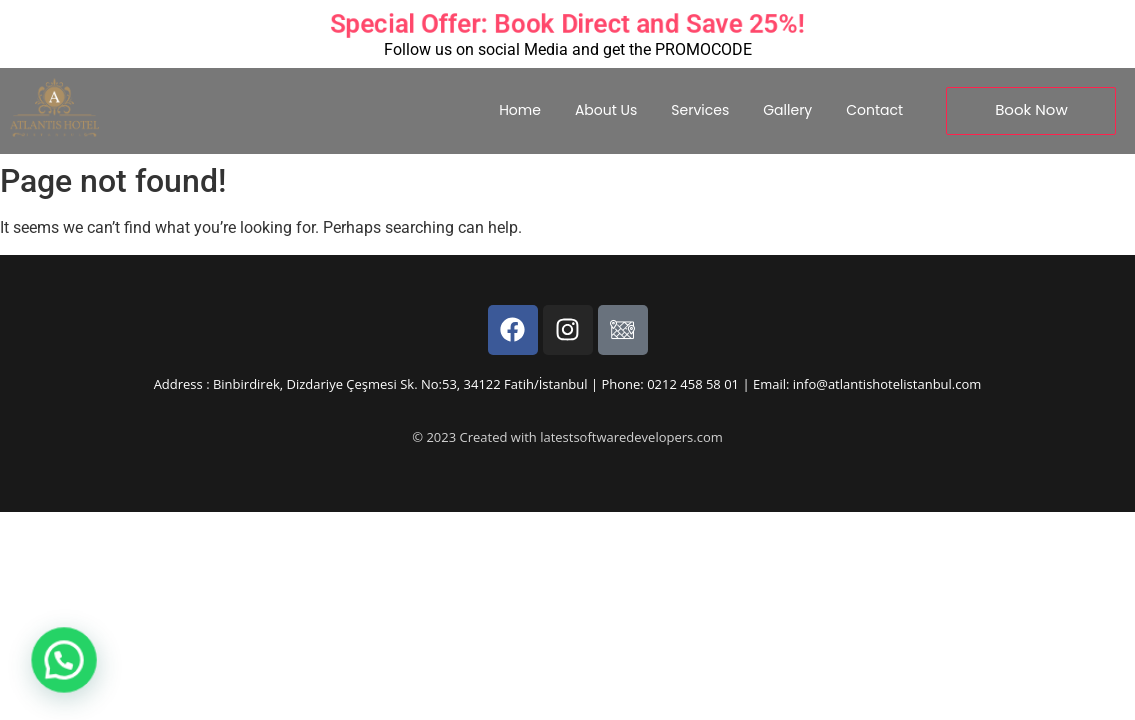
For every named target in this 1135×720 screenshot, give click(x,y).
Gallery (787, 110)
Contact (874, 110)
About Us (606, 110)
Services (700, 110)
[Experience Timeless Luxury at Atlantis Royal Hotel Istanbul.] (54, 107)
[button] (24, 674)
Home (520, 110)
